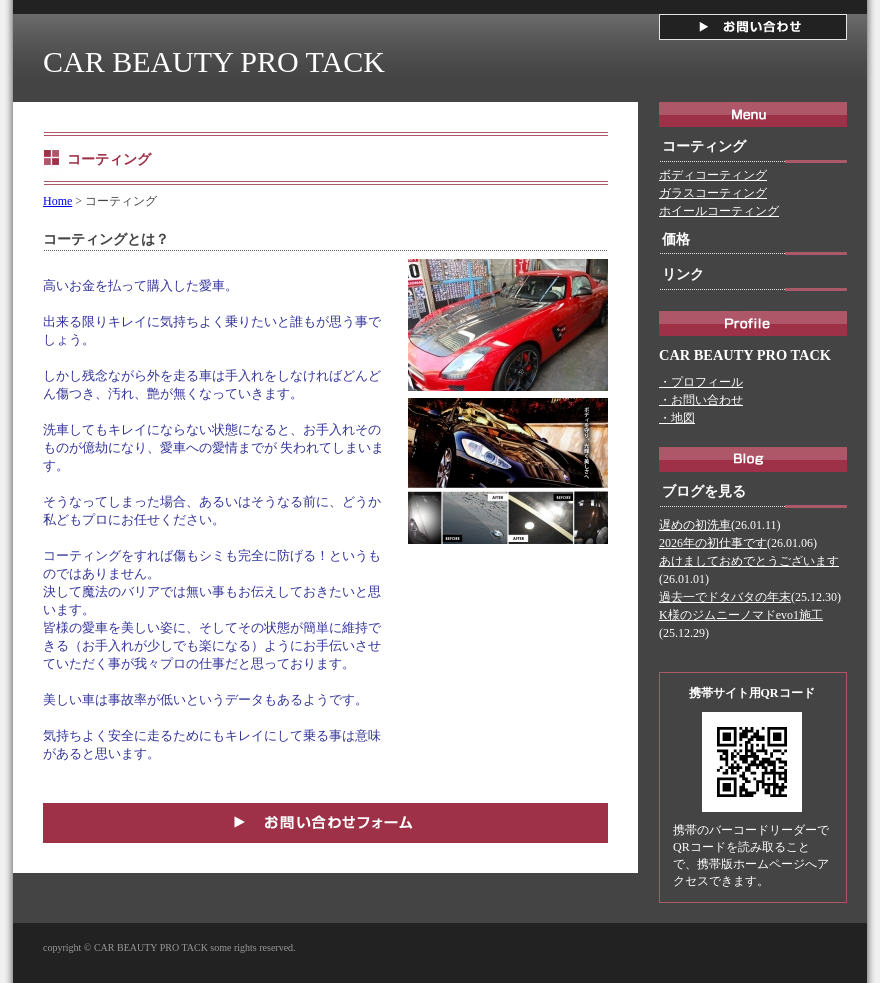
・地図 (677, 418)
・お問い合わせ (701, 400)
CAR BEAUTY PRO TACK (214, 61)
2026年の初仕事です (713, 543)
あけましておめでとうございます (749, 561)
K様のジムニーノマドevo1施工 (741, 615)
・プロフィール (701, 382)
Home (57, 201)
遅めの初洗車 (695, 525)
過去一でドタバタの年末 (725, 597)
